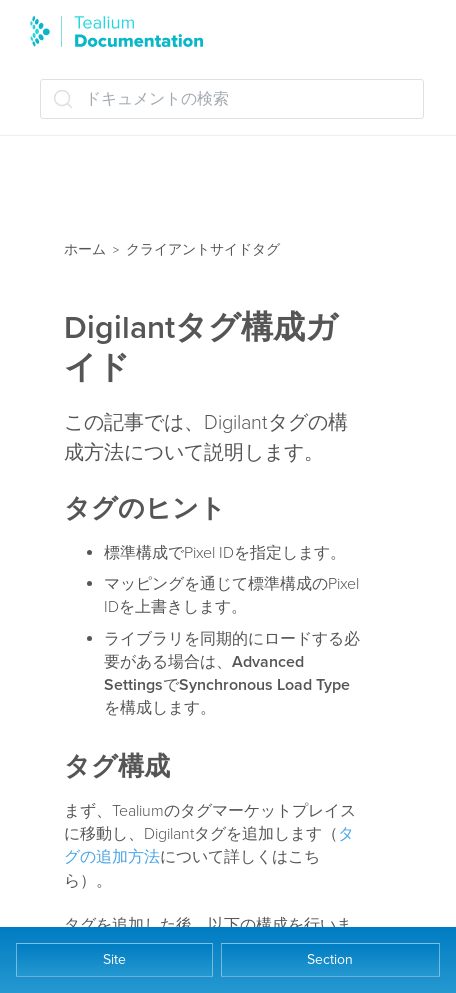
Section (330, 959)
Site (114, 959)
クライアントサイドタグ (203, 249)
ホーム (85, 249)
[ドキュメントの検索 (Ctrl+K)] (232, 99)
